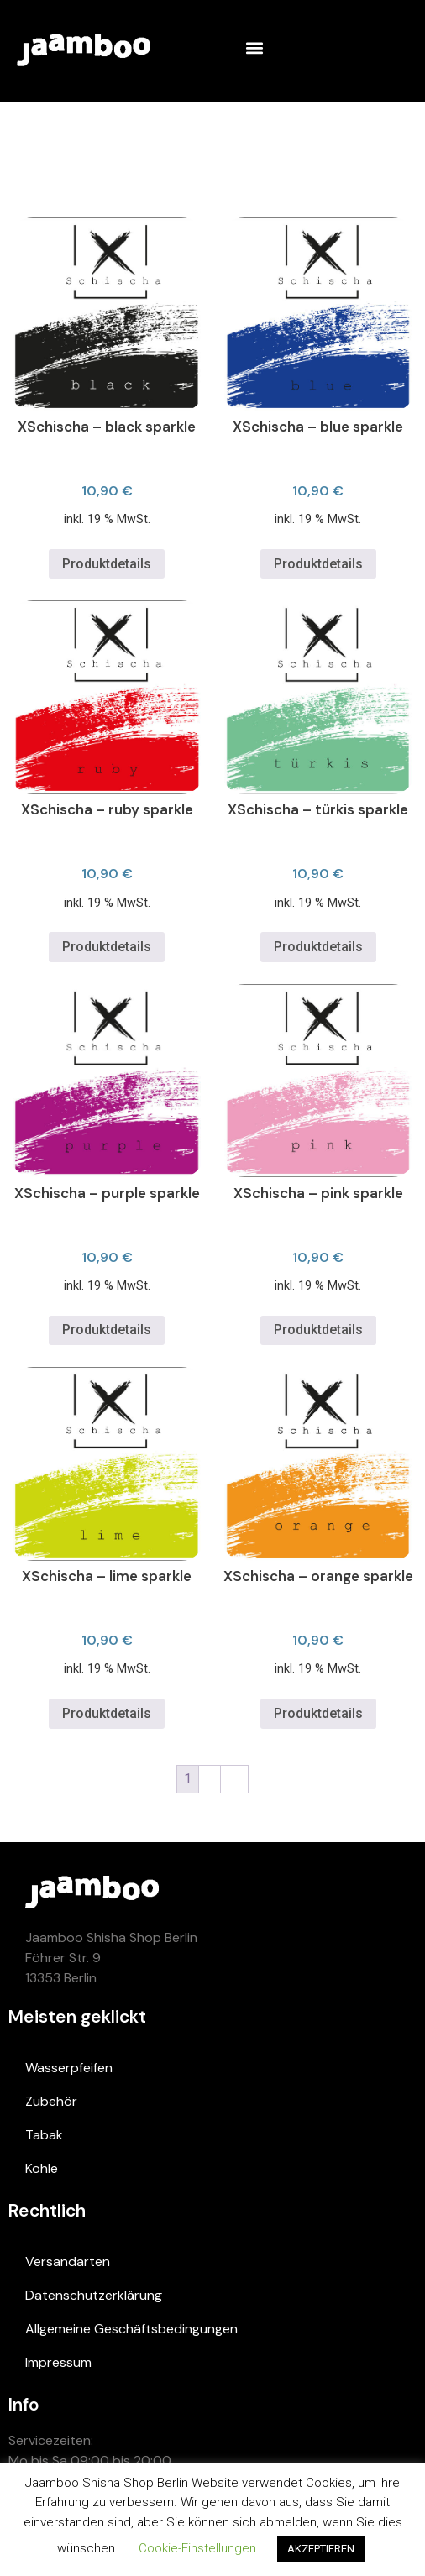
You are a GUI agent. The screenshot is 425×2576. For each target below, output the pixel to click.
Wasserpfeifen (69, 2067)
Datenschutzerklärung (93, 2295)
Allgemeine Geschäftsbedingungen (131, 2329)
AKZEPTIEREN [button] (320, 2548)
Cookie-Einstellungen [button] (197, 2548)
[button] (254, 47)
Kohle (41, 2168)
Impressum (58, 2362)
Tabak (44, 2135)
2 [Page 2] (209, 1779)
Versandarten (67, 2261)
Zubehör (51, 2101)
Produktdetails (106, 564)
